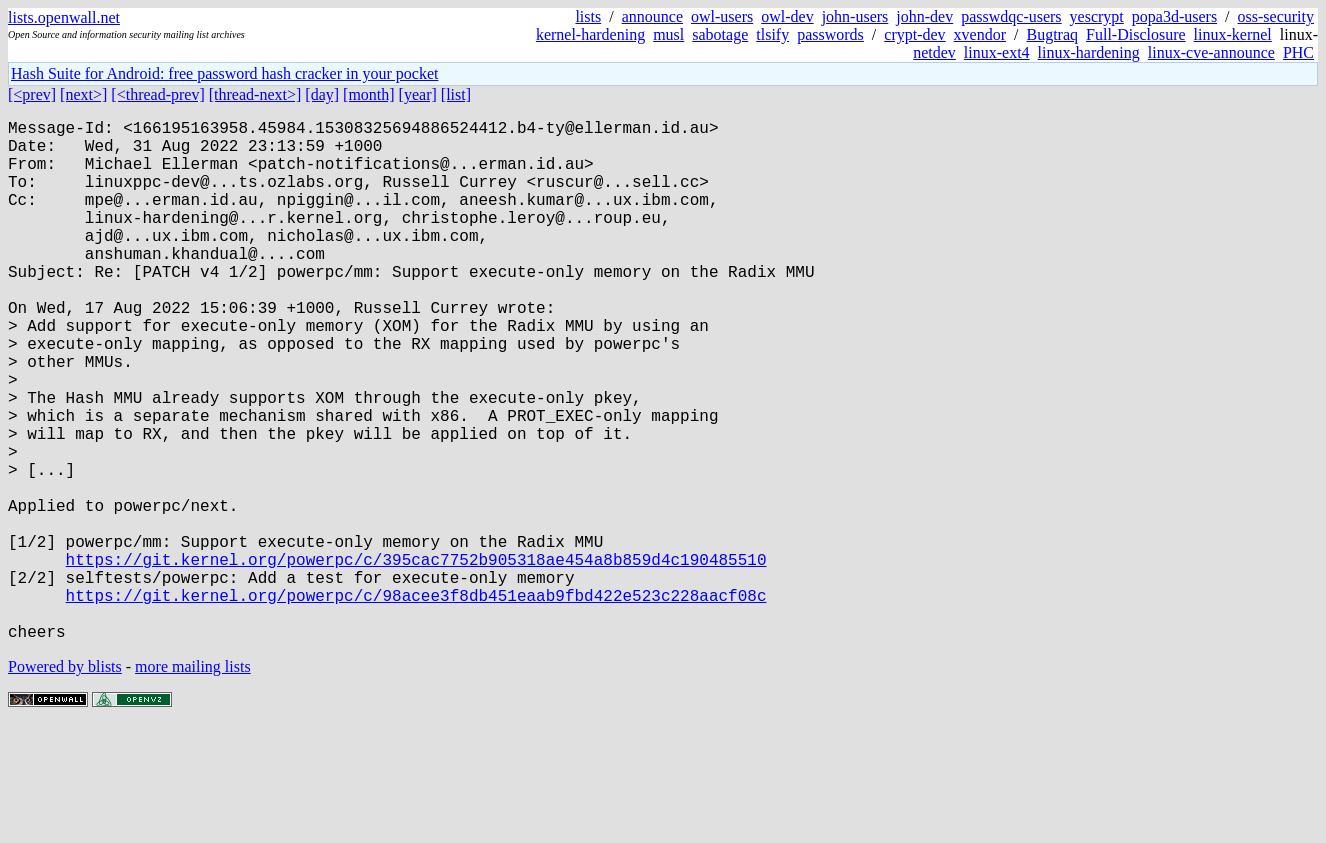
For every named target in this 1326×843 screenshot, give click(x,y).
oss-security (1276, 16)
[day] (322, 94)
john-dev (924, 16)
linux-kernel (1233, 34)
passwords (830, 34)
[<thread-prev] (157, 94)
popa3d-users (1174, 16)
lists (588, 16)
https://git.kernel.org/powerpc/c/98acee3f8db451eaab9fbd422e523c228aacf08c (416, 703)
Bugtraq (1052, 34)
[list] (456, 94)
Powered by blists (65, 782)
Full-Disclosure (1136, 34)
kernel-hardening (590, 34)
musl (668, 34)
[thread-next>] (255, 94)
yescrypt (1097, 16)
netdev (934, 52)
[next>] (83, 94)
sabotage (720, 34)
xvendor (980, 34)
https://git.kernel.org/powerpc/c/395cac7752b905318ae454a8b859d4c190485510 (416, 659)
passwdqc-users (1011, 16)
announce (652, 16)
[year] (418, 94)
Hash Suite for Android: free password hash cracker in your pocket (224, 73)
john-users (855, 16)
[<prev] (32, 94)
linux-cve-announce (1211, 52)
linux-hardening (1089, 52)
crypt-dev (914, 34)
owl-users (722, 16)
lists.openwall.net (64, 17)
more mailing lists (193, 782)
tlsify (772, 34)
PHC (1298, 52)
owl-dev (787, 16)
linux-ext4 (997, 52)
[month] (369, 94)
